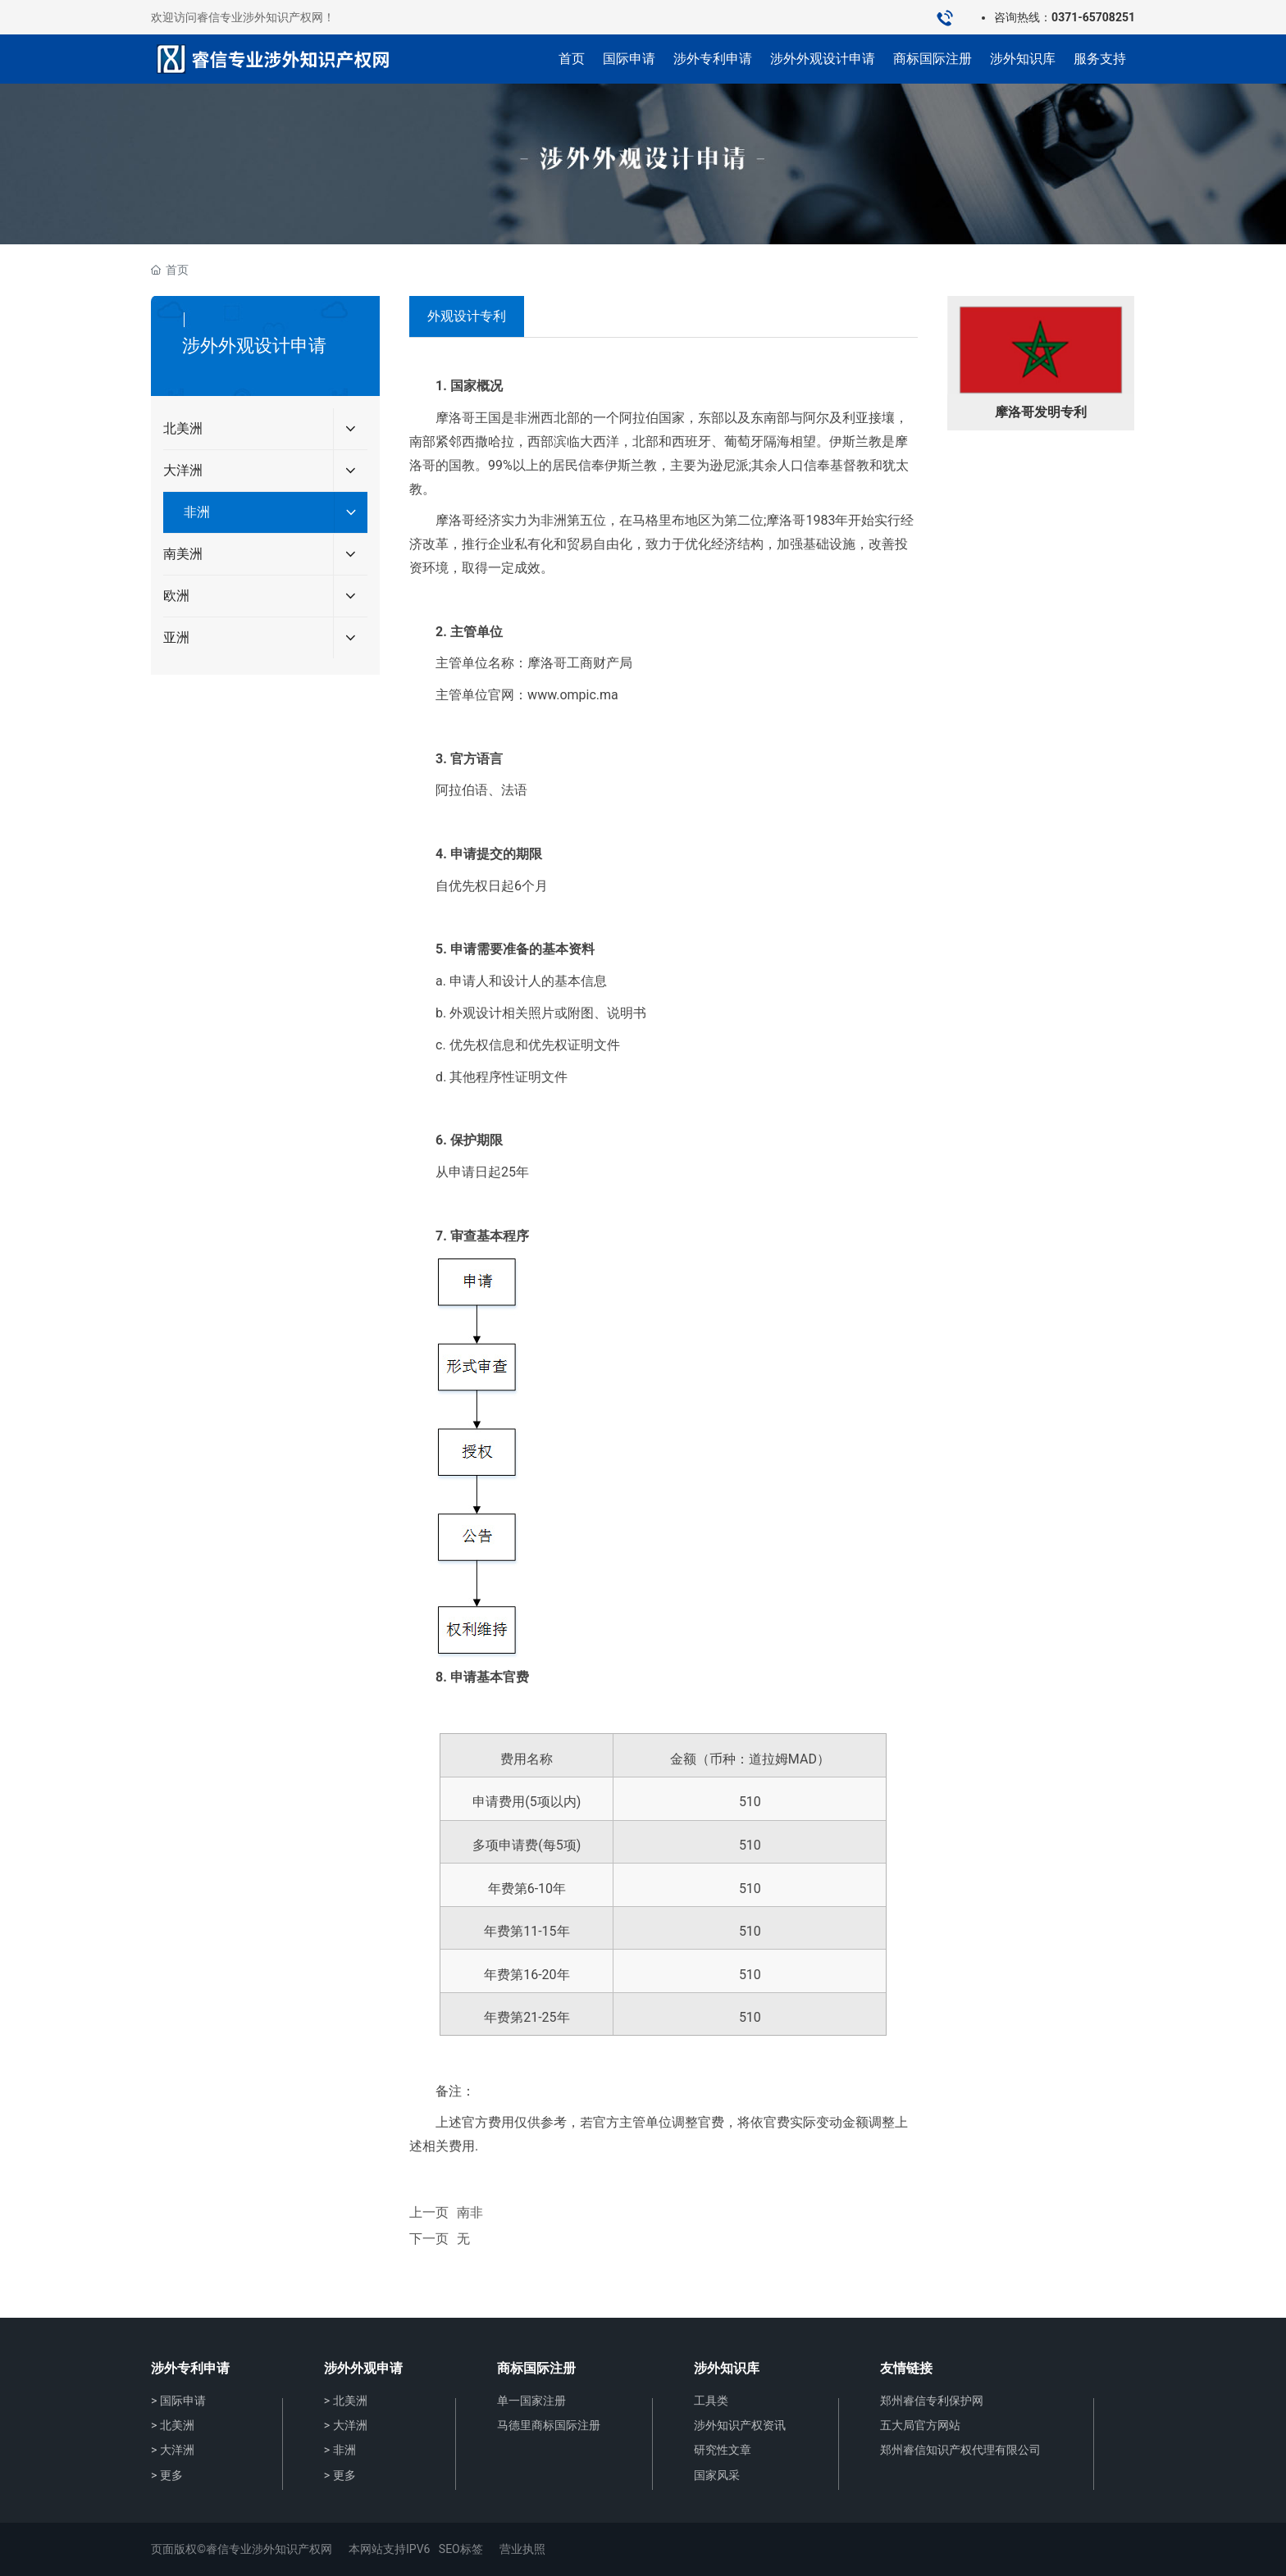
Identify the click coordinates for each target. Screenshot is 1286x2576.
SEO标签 (461, 2549)
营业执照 (522, 2549)
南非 (470, 2212)
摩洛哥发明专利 (1041, 412)
